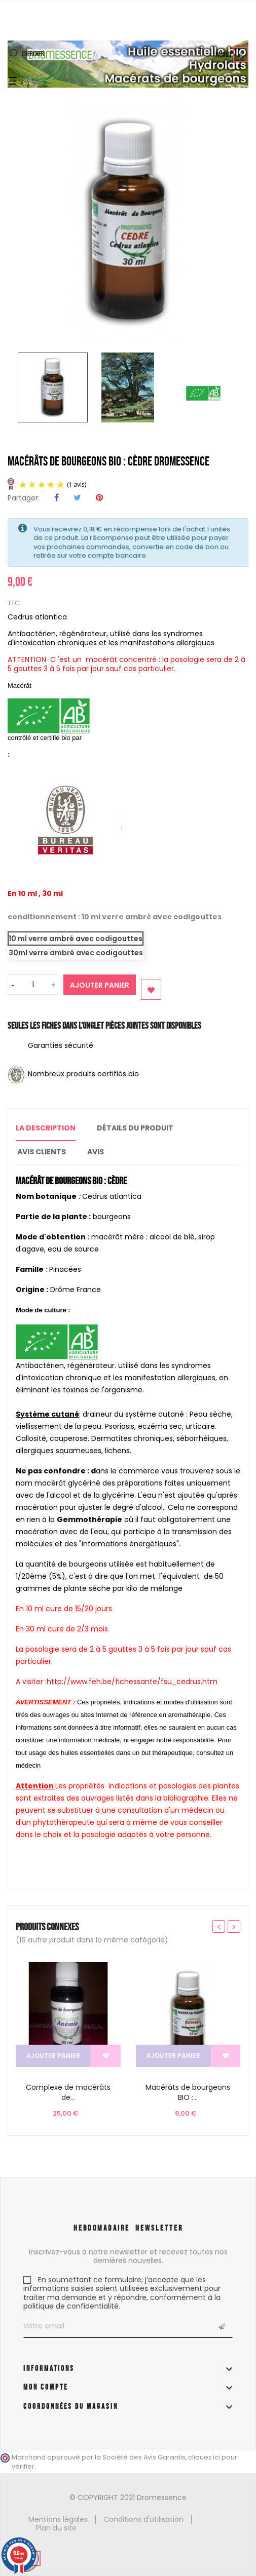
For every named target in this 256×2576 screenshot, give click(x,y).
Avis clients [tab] (41, 1152)
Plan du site (56, 2528)
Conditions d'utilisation (143, 2519)
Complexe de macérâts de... (68, 2092)
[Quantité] (33, 984)
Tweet (77, 498)
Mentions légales (58, 2519)
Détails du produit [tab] (135, 1128)
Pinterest (99, 498)
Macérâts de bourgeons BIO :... (187, 2092)
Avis (95, 1152)
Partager (56, 498)
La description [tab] (46, 1128)
